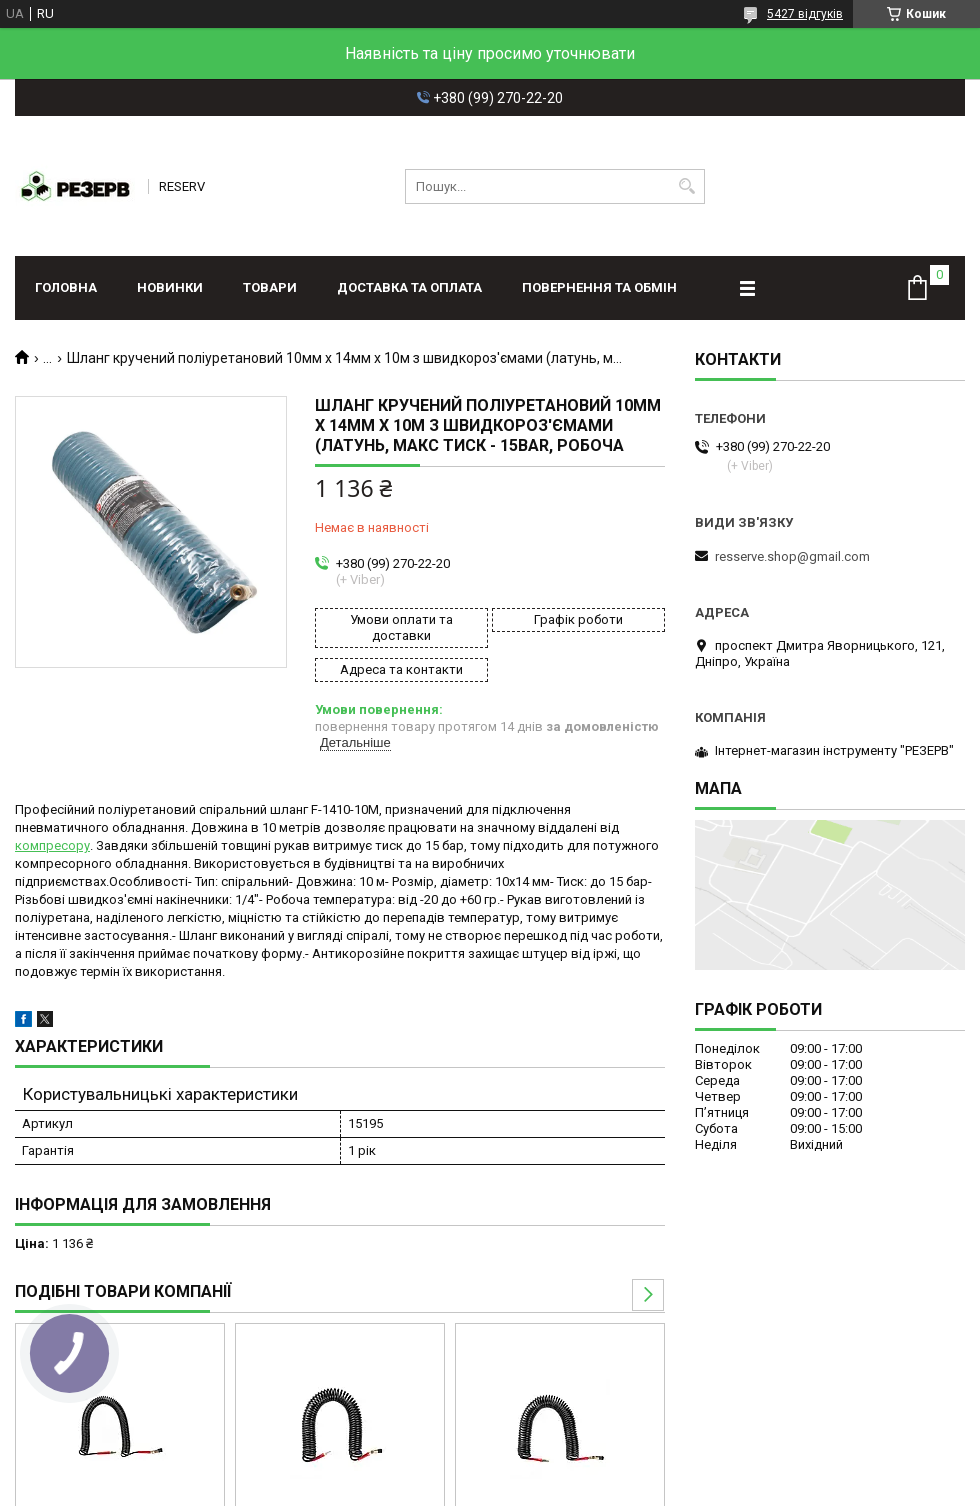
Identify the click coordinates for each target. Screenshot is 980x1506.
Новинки (170, 287)
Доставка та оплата (409, 287)
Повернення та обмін (599, 287)
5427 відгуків (805, 14)
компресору (52, 845)
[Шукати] (687, 186)
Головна (66, 287)
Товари (270, 287)
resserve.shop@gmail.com (792, 556)
